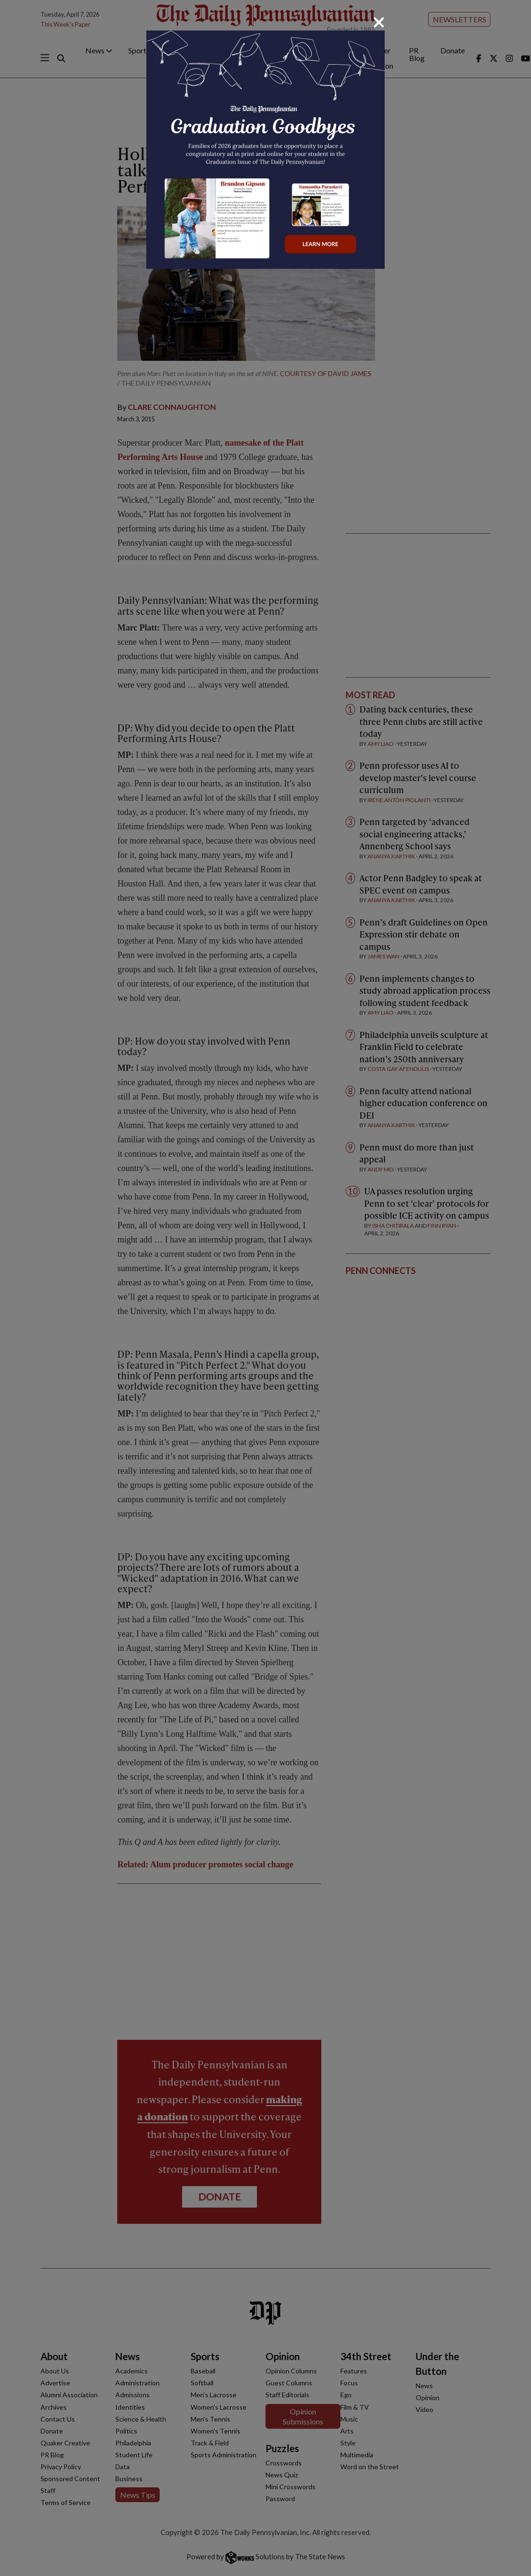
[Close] (379, 22)
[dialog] (265, 1288)
